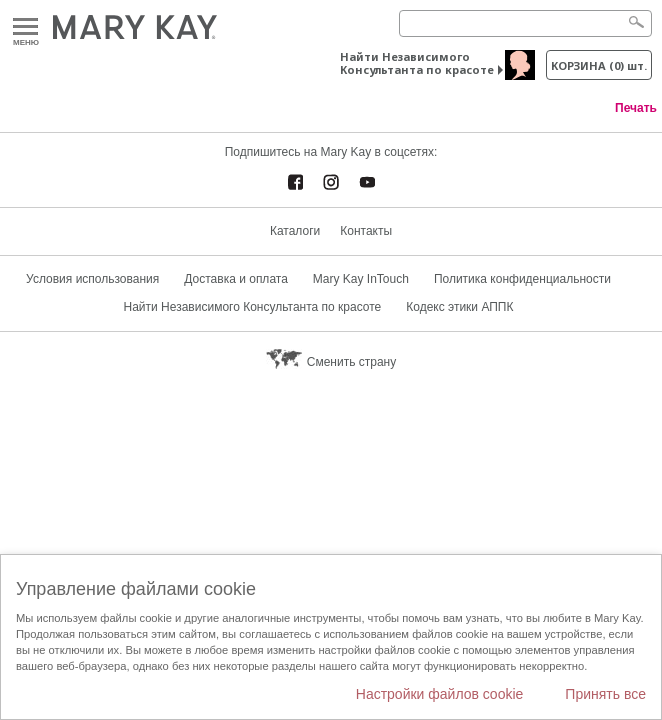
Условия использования (92, 279)
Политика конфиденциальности (522, 279)
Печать (636, 108)
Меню (25, 27)
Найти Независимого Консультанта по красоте (417, 63)
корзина (599, 65)
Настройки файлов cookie (440, 694)
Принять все (605, 694)
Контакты (366, 231)
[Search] (525, 23)
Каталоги (295, 231)
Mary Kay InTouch (361, 279)
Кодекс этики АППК (459, 307)
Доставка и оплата (236, 279)
